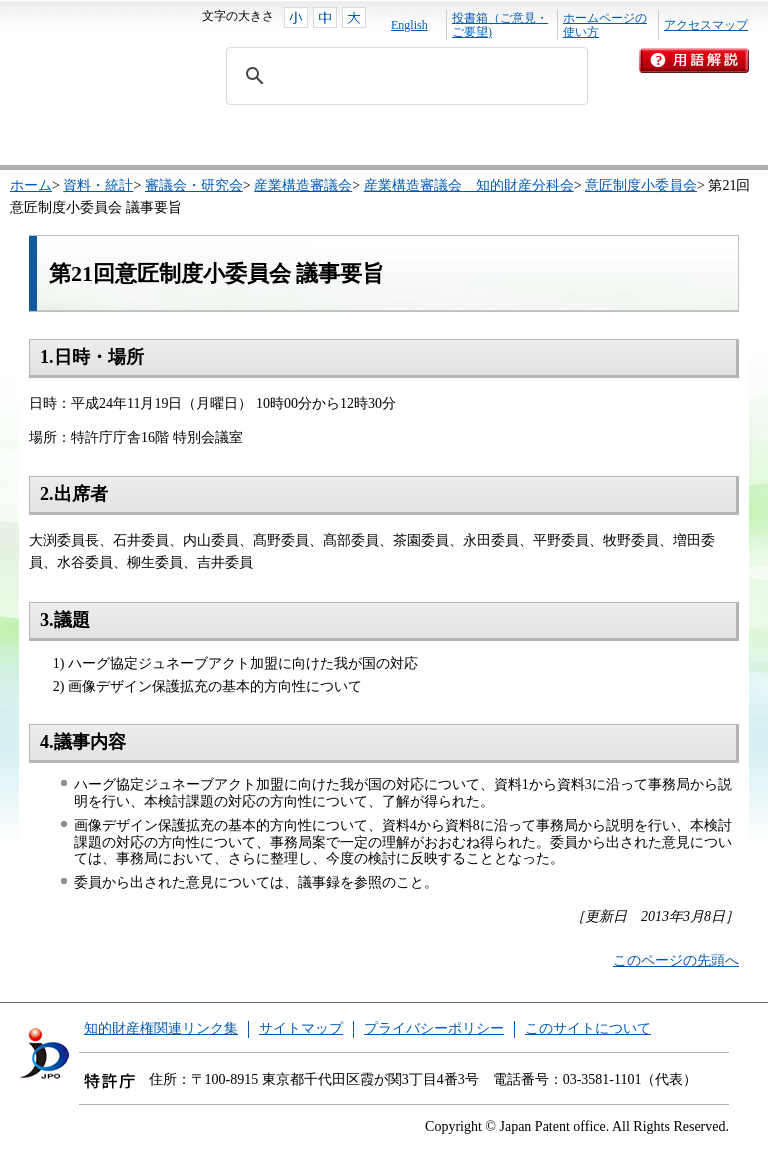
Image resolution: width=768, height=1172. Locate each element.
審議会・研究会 (194, 185)
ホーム (31, 185)
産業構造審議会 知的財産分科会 (469, 185)
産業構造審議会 (303, 185)
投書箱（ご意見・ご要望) (500, 25)
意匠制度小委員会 (641, 185)
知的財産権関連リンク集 (161, 1028)
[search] (404, 76)
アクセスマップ (706, 25)
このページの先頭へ (676, 960)
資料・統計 (98, 185)
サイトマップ (301, 1028)
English (409, 25)
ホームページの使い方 (605, 25)
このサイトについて (588, 1028)
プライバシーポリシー (434, 1028)
